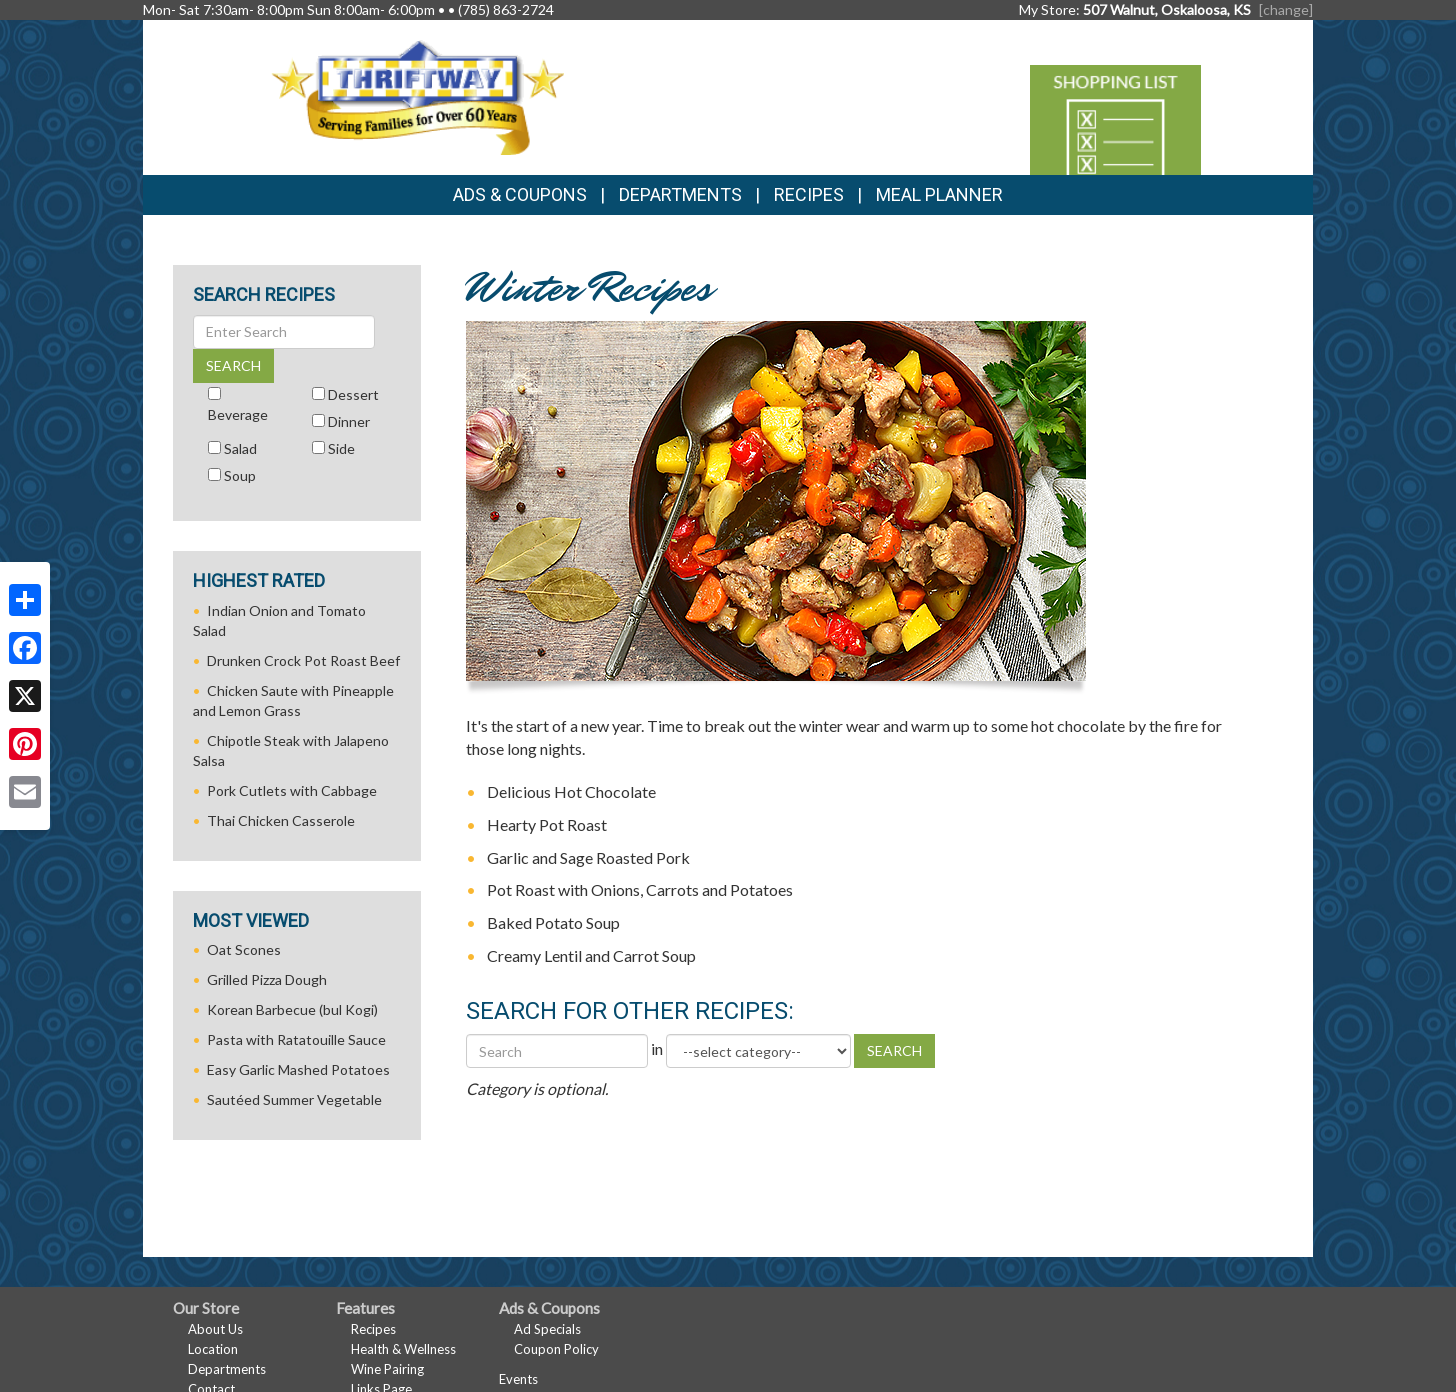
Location (213, 1349)
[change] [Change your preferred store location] (1286, 9)
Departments (227, 1369)
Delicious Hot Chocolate (571, 791)
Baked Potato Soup (553, 922)
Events (518, 1379)
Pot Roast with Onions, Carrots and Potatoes (640, 889)
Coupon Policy (556, 1349)
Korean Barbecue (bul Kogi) (292, 1009)
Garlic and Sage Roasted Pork (588, 857)
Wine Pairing (387, 1369)
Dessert (353, 394)
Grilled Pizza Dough (267, 979)
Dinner (349, 421)
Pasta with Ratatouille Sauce (296, 1039)
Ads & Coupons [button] (520, 194)
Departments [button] (680, 194)
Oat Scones (244, 949)
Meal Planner (939, 194)
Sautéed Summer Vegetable (294, 1099)
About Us (215, 1329)
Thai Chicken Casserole (281, 820)
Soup (240, 475)
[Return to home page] (417, 95)
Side (341, 448)
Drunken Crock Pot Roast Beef (303, 660)
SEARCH (894, 1050)
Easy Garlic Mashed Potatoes (298, 1069)
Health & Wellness (403, 1349)
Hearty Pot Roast (547, 824)
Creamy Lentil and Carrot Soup (591, 955)
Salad (240, 448)
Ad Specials (547, 1329)
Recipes (809, 194)
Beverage (238, 414)
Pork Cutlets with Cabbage (292, 790)
